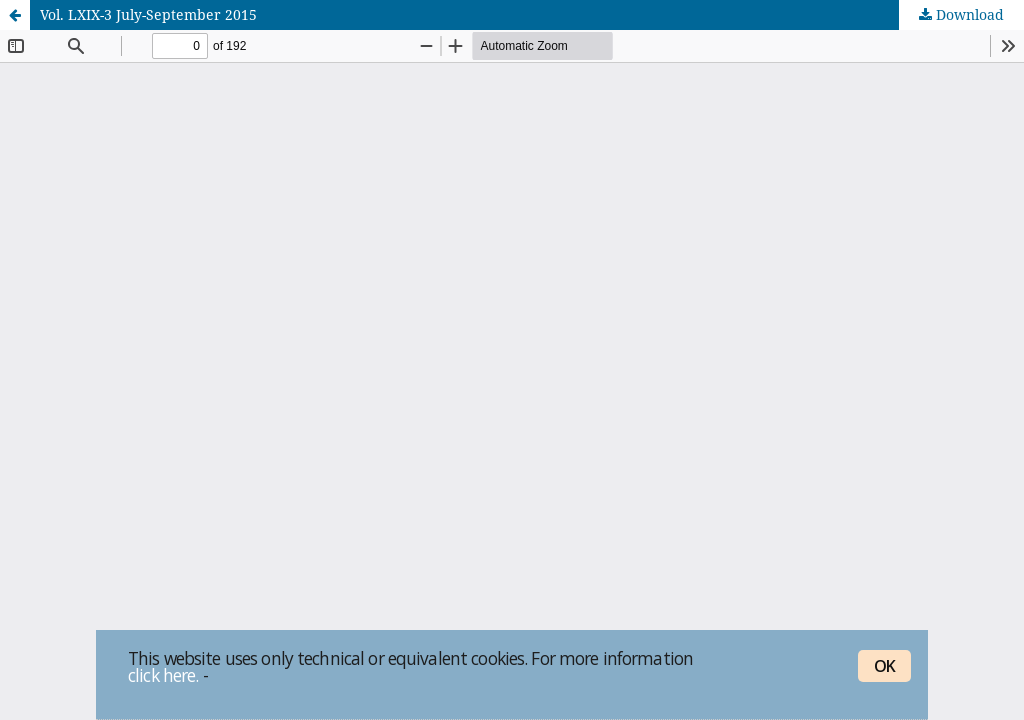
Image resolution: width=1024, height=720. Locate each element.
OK (884, 666)
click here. (163, 675)
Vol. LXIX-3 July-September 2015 (148, 14)
